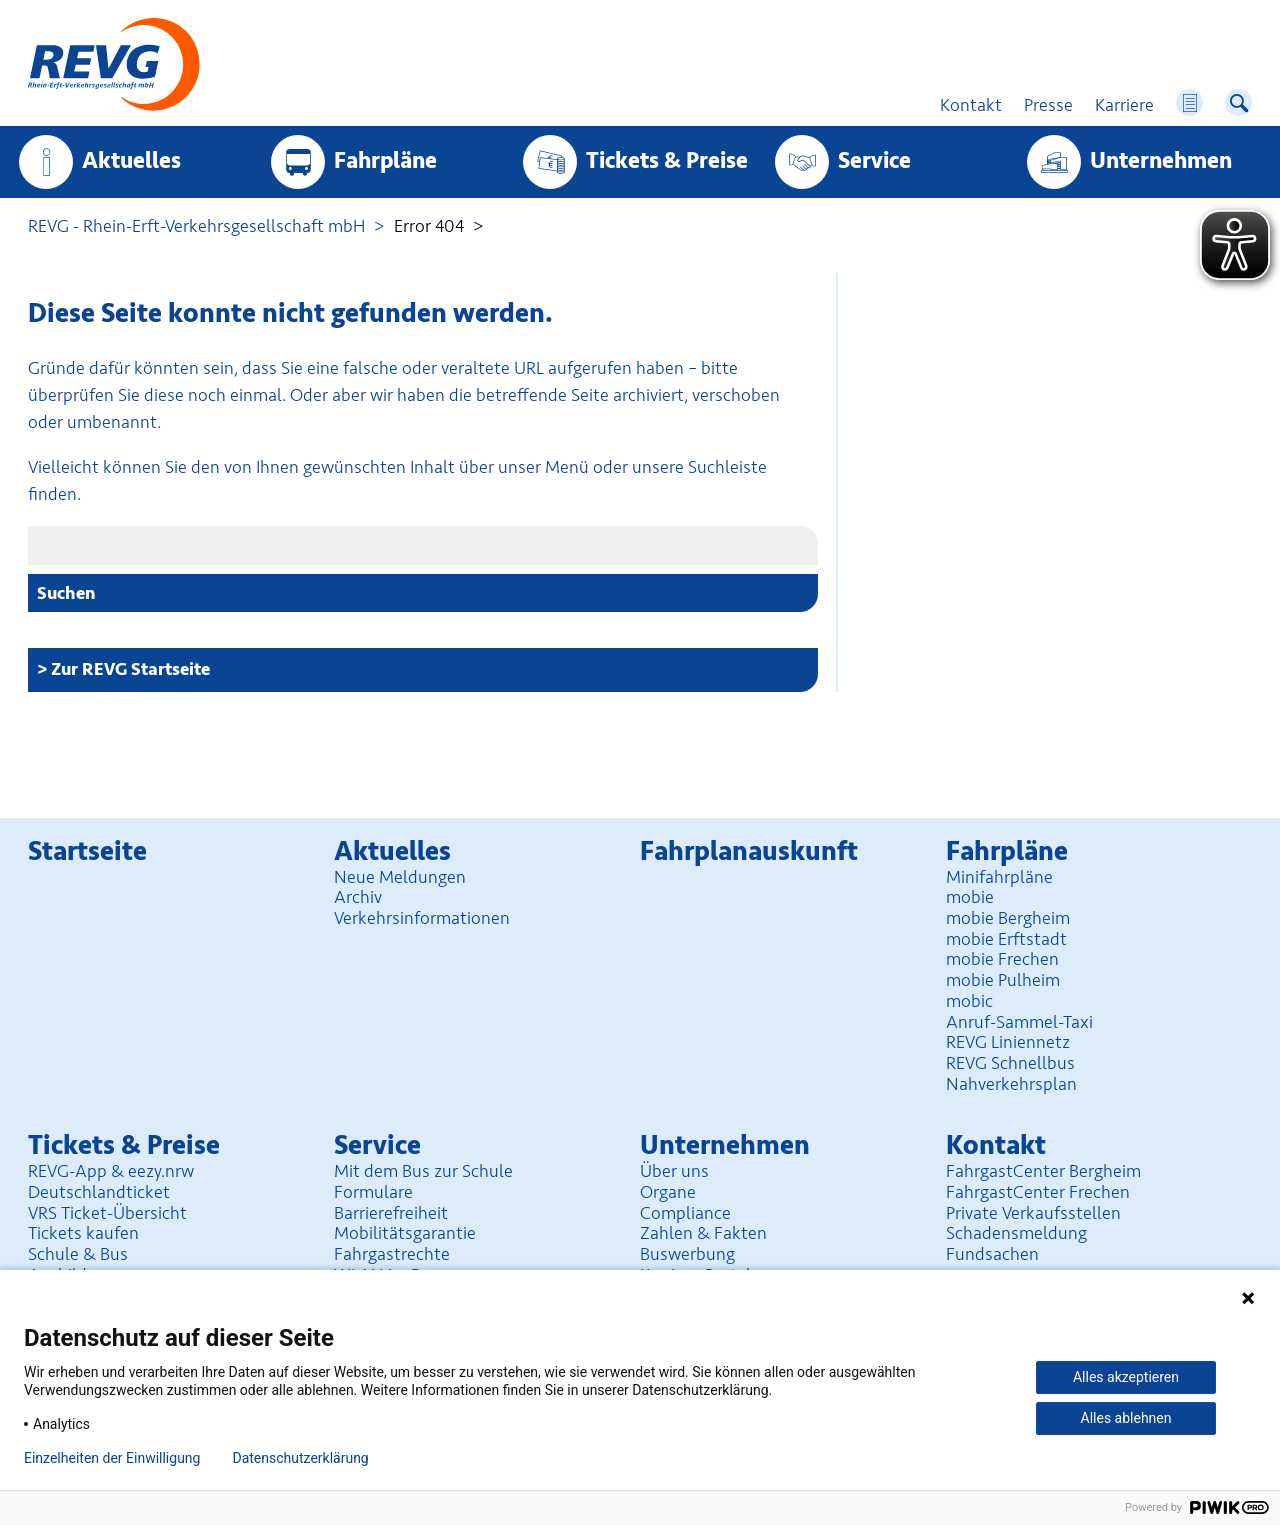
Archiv (358, 897)
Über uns (674, 1171)
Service (874, 161)
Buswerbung (687, 1254)
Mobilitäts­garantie (405, 1233)
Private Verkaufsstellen (1033, 1213)
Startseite (87, 851)
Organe (668, 1192)
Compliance (685, 1213)
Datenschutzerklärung (300, 1458)
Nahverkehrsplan (1011, 1084)
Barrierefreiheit (391, 1213)
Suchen (66, 593)
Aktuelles (131, 161)
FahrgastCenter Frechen (1038, 1192)
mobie (970, 897)
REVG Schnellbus (1010, 1063)
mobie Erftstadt (1006, 939)
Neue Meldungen (400, 877)
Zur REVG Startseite (130, 669)
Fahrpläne (385, 161)
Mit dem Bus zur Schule (423, 1171)
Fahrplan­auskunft (749, 851)
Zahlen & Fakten (703, 1233)
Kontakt (996, 1145)
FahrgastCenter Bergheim (1043, 1171)
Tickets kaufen (83, 1233)
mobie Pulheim (1003, 980)
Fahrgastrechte (392, 1254)
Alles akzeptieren (1126, 1377)
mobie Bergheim (1008, 918)
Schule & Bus (78, 1254)
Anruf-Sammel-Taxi (1019, 1022)
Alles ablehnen (1126, 1418)
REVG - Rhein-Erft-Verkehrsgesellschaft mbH (196, 226)
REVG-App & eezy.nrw (111, 1171)
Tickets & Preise (667, 161)
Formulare (373, 1192)
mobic (969, 1001)
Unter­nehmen (1161, 161)
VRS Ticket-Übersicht (107, 1213)
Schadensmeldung (1016, 1233)
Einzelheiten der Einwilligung (112, 1458)
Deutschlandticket (99, 1192)
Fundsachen (992, 1254)
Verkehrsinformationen (422, 918)
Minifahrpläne (999, 877)
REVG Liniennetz (1008, 1042)
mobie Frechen (1002, 959)
